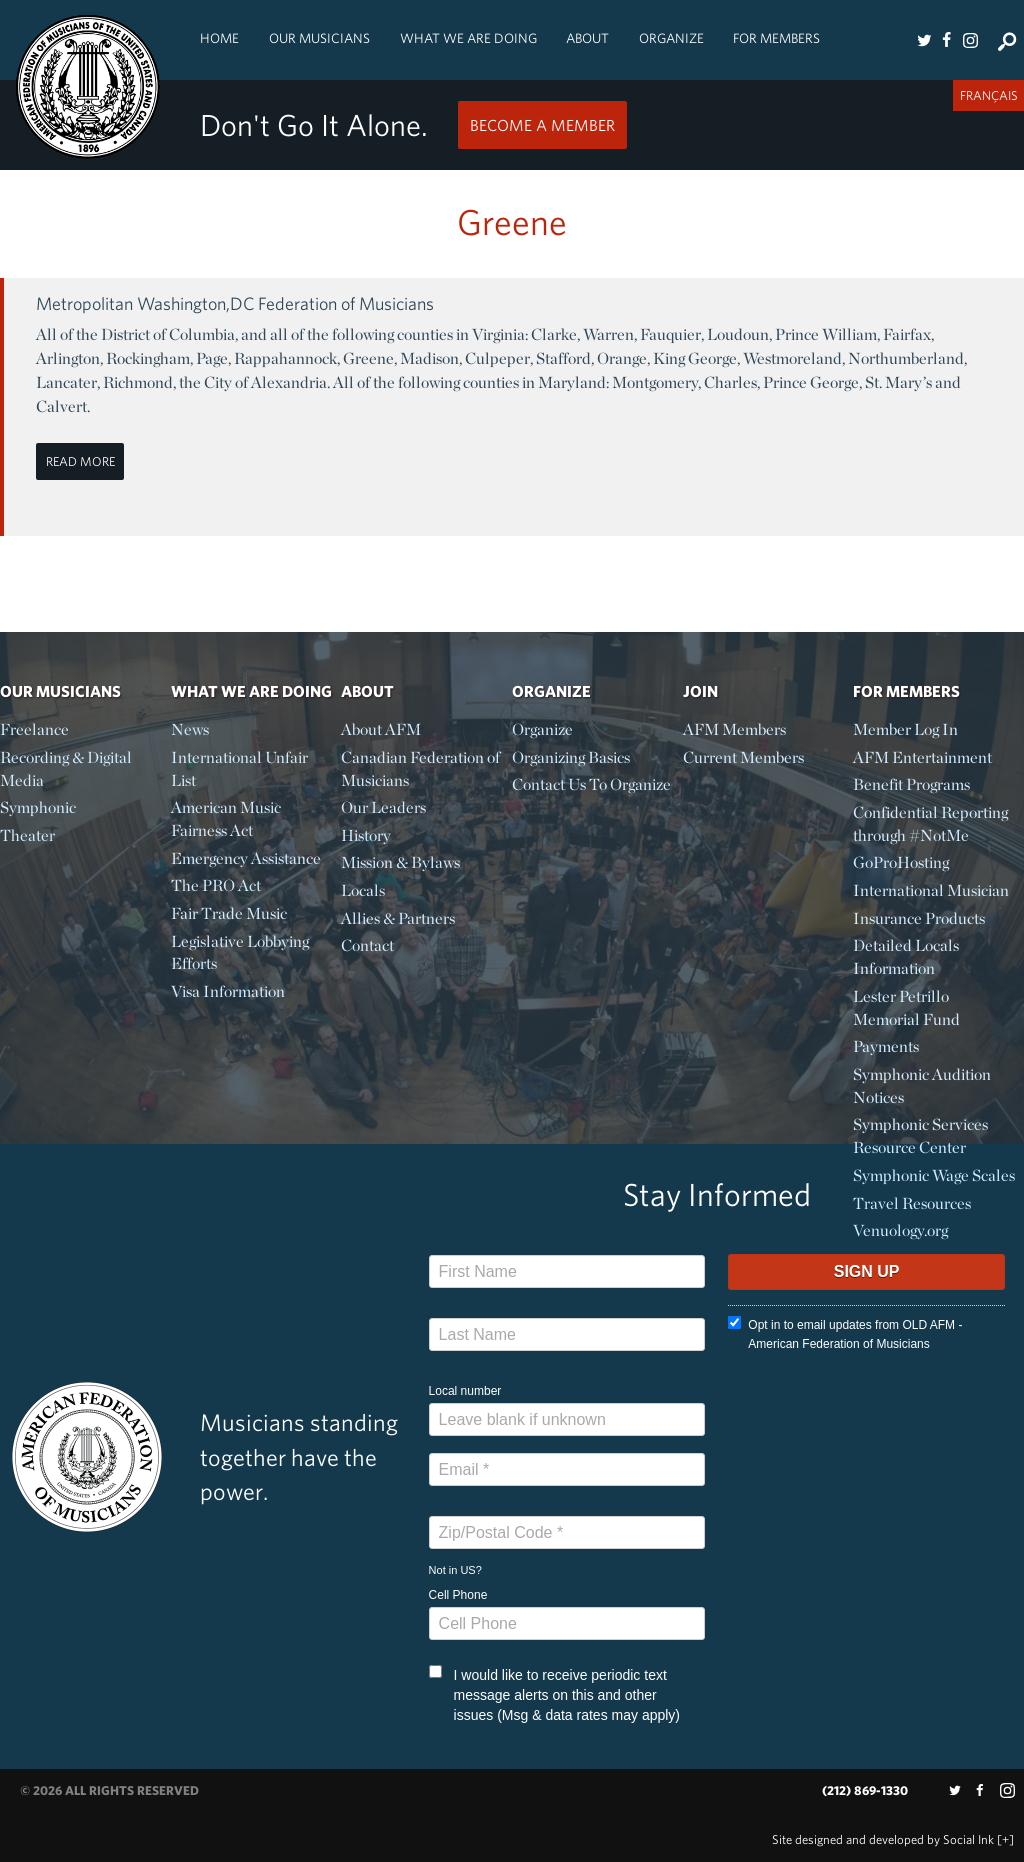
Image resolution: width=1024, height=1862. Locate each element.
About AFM (381, 729)
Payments (886, 1046)
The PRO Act (216, 885)
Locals (363, 890)
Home (219, 38)
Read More (80, 461)
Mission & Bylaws (400, 862)
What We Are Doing (468, 38)
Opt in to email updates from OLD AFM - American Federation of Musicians (845, 1333)
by (883, 1839)
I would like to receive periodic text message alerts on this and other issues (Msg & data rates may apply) (554, 1694)
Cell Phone (458, 1595)
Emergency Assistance (246, 858)
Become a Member (542, 125)
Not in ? (455, 1570)
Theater (27, 835)
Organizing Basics (571, 757)
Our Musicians (319, 38)
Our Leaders (383, 807)
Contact (367, 945)
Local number (465, 1391)
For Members (776, 38)
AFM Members (734, 729)
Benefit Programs (911, 784)
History (366, 835)
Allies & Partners (398, 918)
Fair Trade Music (229, 913)
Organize (671, 38)
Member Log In (905, 729)
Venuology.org (900, 1230)
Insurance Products (919, 918)
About (587, 38)
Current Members (743, 757)
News (190, 729)
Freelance (34, 729)
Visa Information (228, 991)
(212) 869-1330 (865, 1790)
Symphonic (38, 807)
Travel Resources (912, 1203)
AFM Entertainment (922, 757)
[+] (1005, 1839)
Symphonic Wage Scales (934, 1175)
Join (700, 691)
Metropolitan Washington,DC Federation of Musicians (235, 303)
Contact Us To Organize (591, 784)
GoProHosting (901, 862)
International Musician (931, 890)
